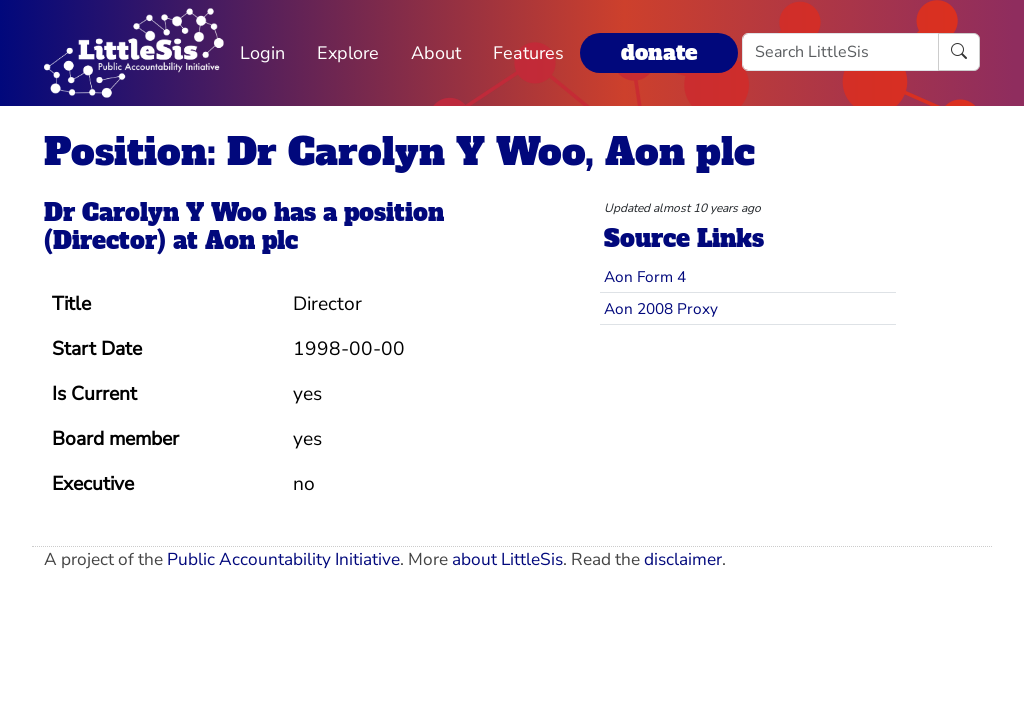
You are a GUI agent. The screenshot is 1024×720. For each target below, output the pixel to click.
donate (659, 52)
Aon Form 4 (645, 276)
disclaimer (683, 559)
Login (262, 53)
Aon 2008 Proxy (661, 308)
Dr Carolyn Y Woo (155, 213)
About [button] (436, 53)
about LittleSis (507, 559)
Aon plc (251, 241)
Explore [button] (348, 53)
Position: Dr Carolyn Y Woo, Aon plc (399, 151)
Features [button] (528, 53)
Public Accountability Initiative (283, 559)
